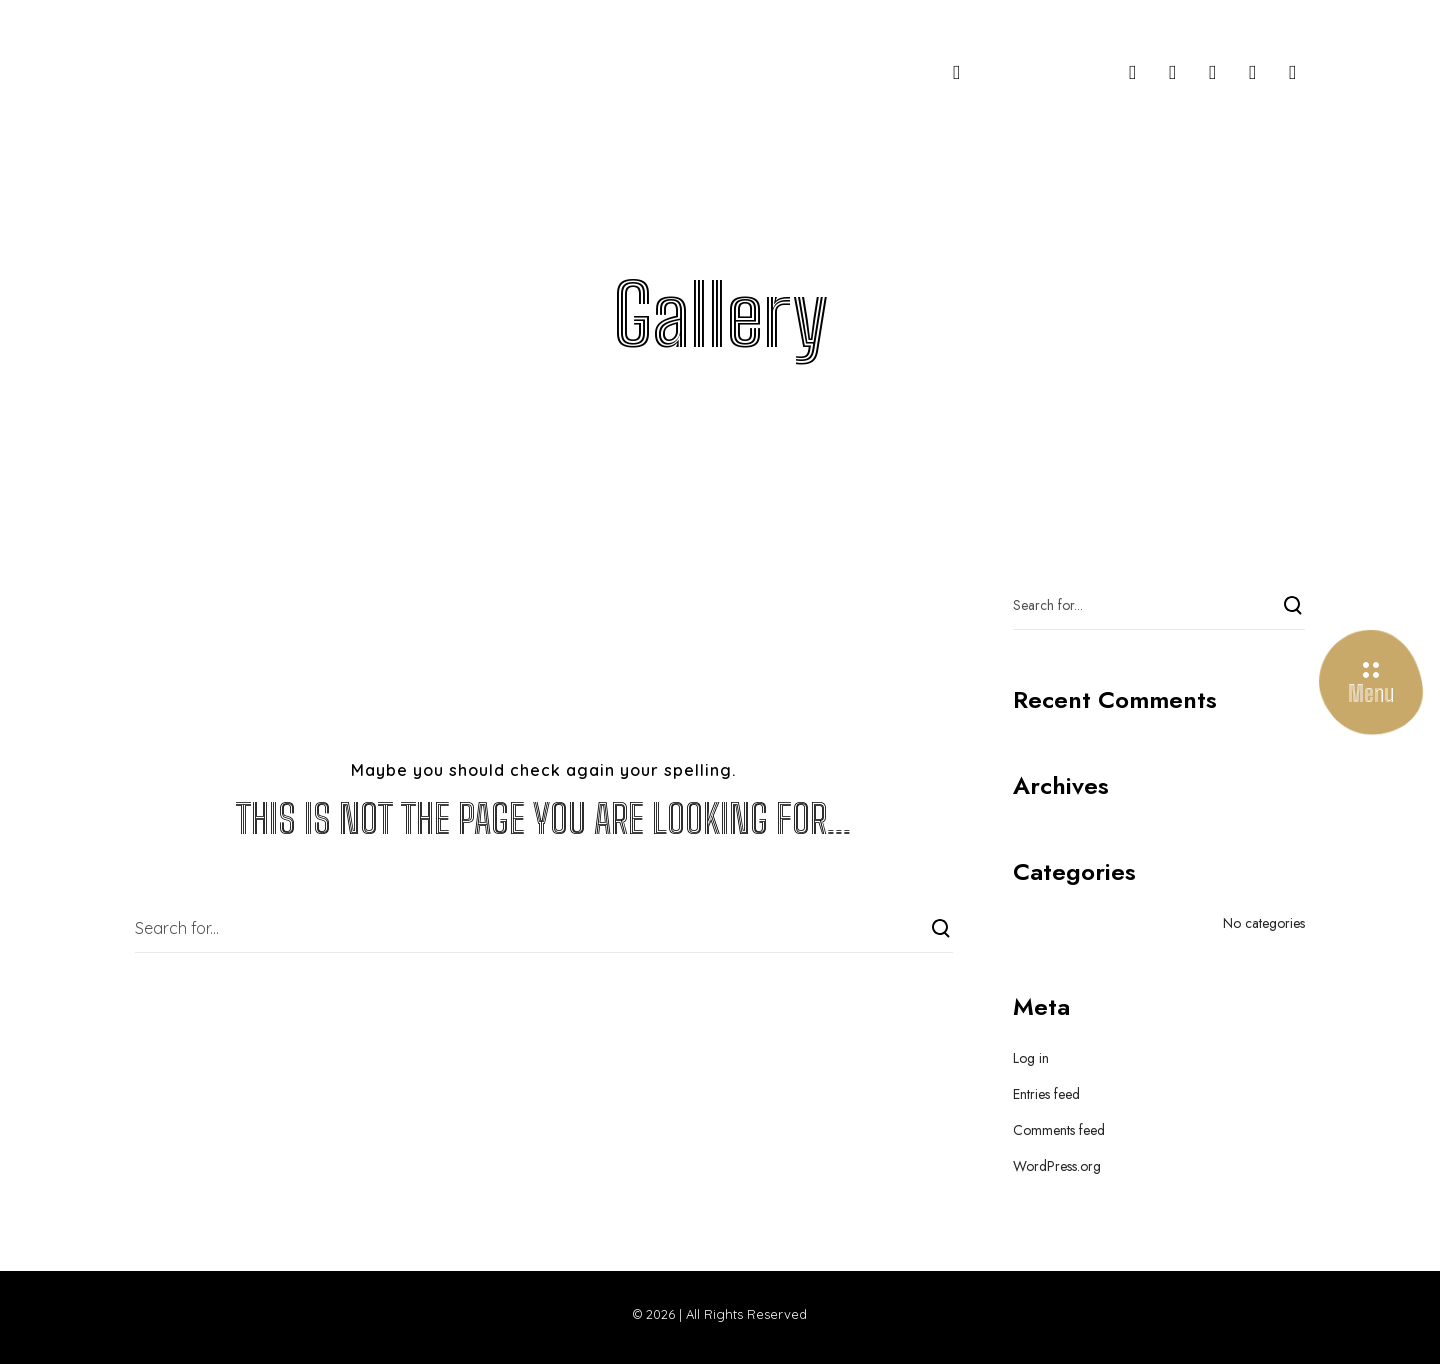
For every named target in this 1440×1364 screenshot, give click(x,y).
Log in (1031, 1058)
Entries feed (1046, 1094)
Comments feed (1059, 1130)
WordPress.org (1057, 1166)
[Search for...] (544, 928)
